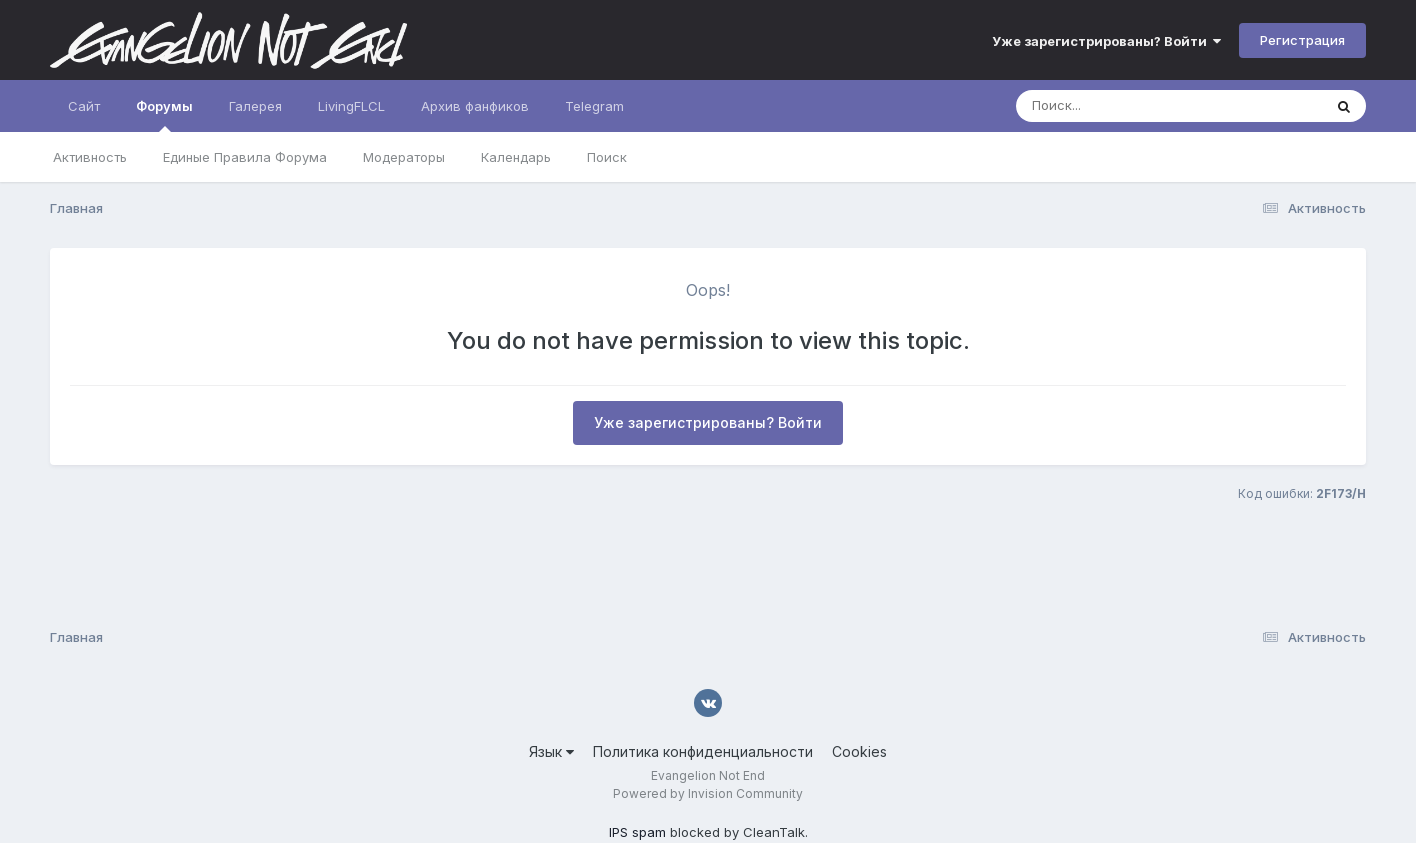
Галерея (255, 106)
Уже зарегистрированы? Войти (1106, 41)
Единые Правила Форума (245, 157)
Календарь (516, 157)
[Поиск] (1131, 106)
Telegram (594, 106)
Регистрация (1302, 40)
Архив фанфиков (475, 106)
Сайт (84, 106)
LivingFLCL (351, 106)
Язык (551, 751)
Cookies (859, 751)
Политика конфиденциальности (703, 751)
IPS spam (637, 832)
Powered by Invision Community (708, 793)
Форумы (164, 115)
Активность (90, 157)
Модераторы (404, 157)
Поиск (607, 157)
